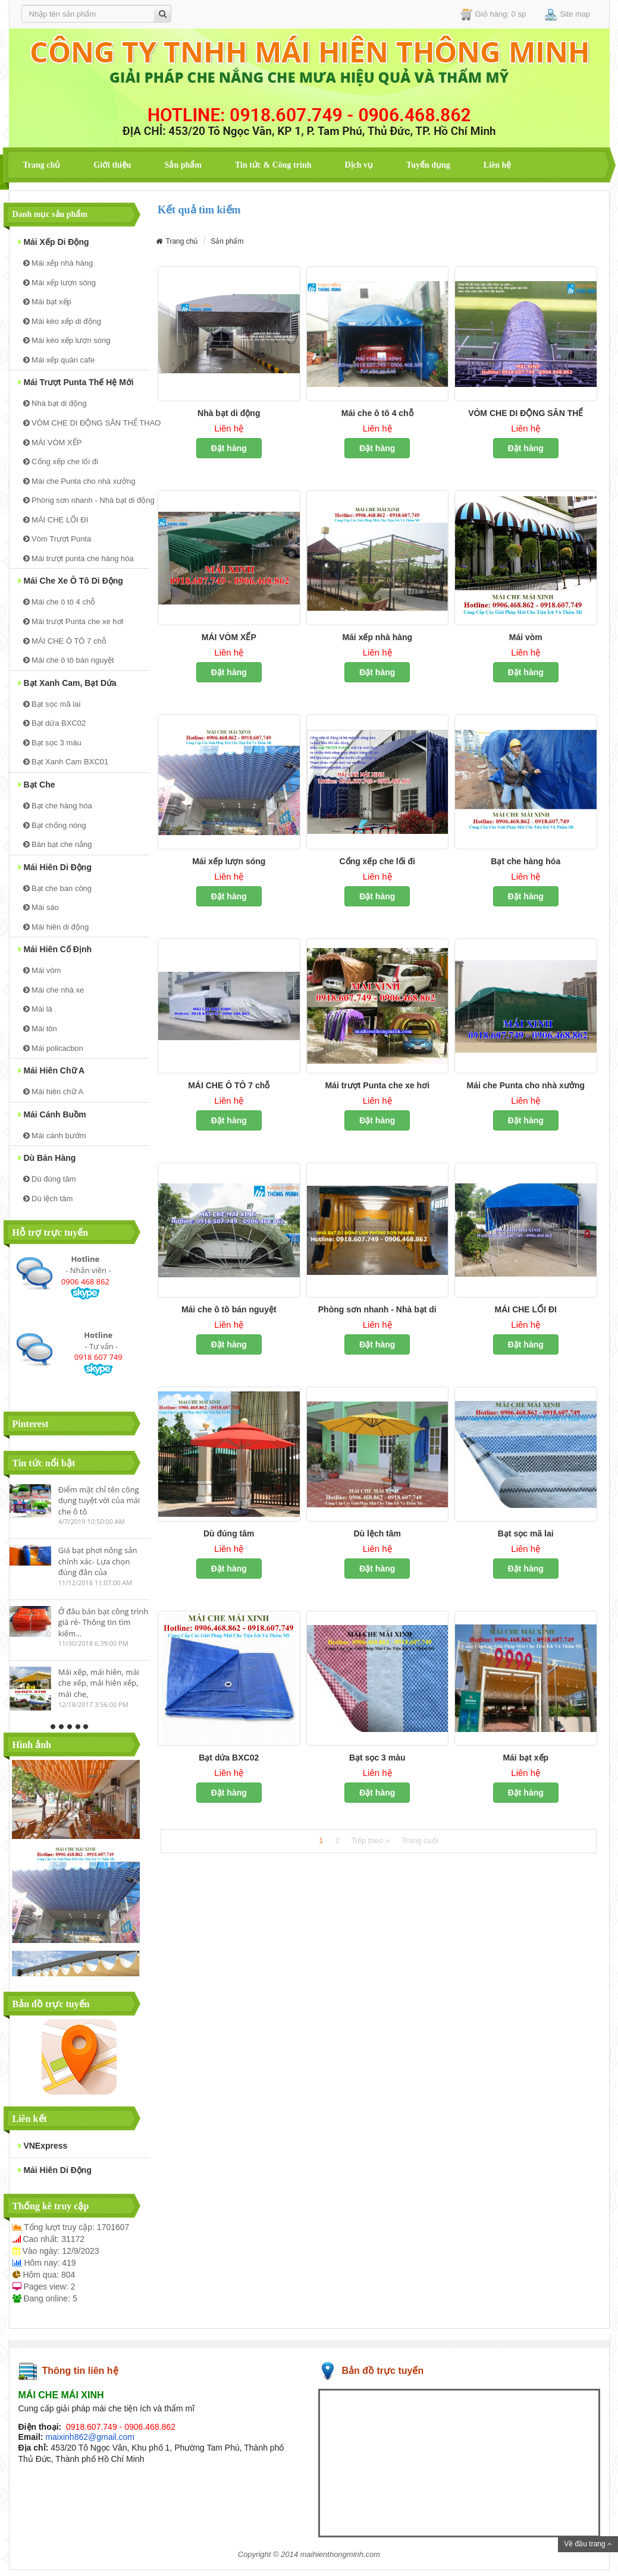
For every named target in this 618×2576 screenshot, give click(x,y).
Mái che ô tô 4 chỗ (59, 601)
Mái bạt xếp (47, 301)
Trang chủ (42, 164)
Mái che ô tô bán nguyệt (68, 660)
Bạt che (36, 784)
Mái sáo (41, 907)
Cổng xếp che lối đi (61, 461)
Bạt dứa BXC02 (54, 723)
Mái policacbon (53, 1048)
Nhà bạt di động (55, 403)
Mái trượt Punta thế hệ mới (76, 382)
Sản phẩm (183, 164)
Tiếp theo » (371, 1840)
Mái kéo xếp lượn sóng (67, 340)
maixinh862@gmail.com (89, 2437)
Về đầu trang (588, 2544)
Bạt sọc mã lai (52, 704)
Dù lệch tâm (48, 1198)
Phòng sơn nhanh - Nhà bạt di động (86, 500)
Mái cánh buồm (52, 1114)
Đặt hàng (229, 448)
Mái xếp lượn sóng (59, 282)
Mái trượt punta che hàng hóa (78, 558)
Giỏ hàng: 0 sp (493, 15)
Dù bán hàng (47, 1158)
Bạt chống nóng (54, 825)
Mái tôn (40, 1028)
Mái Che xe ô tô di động (70, 580)
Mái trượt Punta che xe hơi (73, 621)
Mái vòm (42, 970)
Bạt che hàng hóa (57, 805)
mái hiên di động (55, 2170)
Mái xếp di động (53, 242)
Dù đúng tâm (49, 1178)
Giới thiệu (112, 164)
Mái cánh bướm (54, 1135)
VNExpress (43, 2145)
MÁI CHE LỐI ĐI (56, 519)
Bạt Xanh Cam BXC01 (66, 761)
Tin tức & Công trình (273, 164)
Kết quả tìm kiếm (199, 210)
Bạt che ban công (57, 888)
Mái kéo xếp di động (62, 321)
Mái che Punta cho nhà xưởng (79, 481)
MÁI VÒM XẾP (52, 442)
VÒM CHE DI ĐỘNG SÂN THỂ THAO (86, 422)
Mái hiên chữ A (51, 1070)
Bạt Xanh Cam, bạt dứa (67, 683)
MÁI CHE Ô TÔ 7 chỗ (64, 641)
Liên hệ (498, 164)
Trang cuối (419, 1840)
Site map (567, 15)
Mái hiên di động (55, 867)
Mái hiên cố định (55, 949)
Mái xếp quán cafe (59, 359)
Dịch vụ (358, 164)
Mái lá (37, 1008)
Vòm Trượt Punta (57, 538)
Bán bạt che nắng (57, 844)
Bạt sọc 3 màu (52, 742)
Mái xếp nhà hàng (58, 263)
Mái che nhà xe (53, 989)
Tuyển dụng (428, 164)
